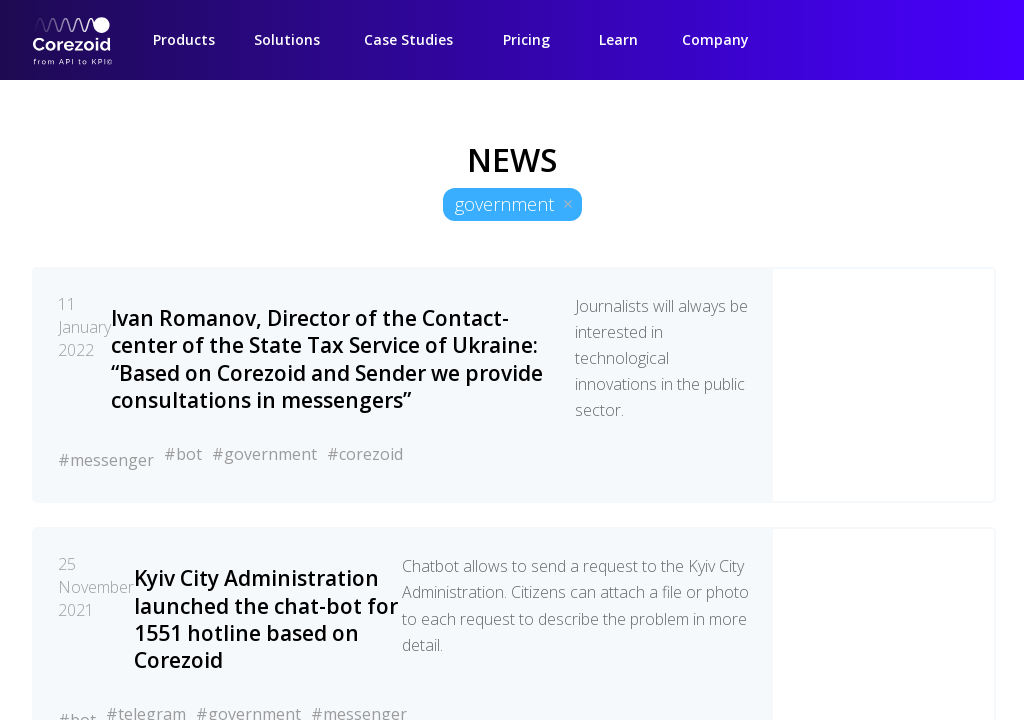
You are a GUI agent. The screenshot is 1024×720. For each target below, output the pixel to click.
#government (264, 454)
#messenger (106, 460)
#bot (183, 454)
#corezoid (365, 454)
